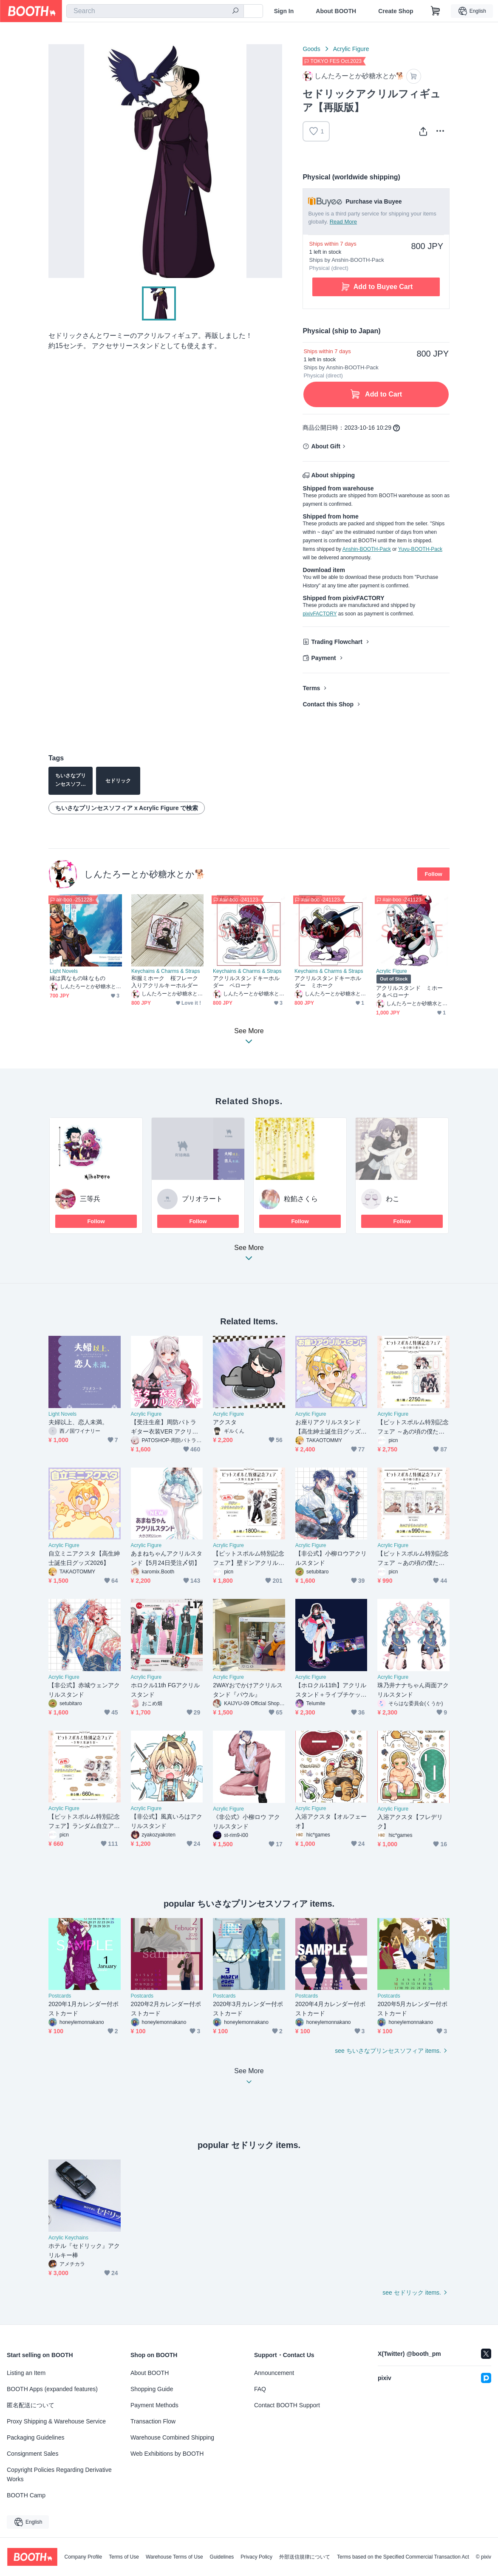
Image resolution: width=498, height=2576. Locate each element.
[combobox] (155, 11)
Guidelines (222, 2556)
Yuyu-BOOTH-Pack (420, 549)
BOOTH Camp (26, 2495)
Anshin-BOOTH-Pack (366, 549)
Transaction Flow (152, 2421)
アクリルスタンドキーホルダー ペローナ (246, 982)
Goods (311, 48)
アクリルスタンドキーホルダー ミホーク (327, 982)
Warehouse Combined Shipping (172, 2437)
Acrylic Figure (351, 48)
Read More (343, 221)
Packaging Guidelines (35, 2437)
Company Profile (83, 2556)
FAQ (260, 2389)
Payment (323, 658)
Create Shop (395, 11)
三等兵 (90, 1198)
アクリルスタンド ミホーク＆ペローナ (409, 991)
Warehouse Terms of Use (174, 2556)
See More (249, 1255)
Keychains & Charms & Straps (165, 971)
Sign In (284, 11)
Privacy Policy (256, 2556)
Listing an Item (26, 2372)
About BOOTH (336, 11)
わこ (392, 1198)
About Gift (325, 446)
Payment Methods (154, 2405)
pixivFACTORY (320, 614)
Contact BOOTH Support (287, 2405)
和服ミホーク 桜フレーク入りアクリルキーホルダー (164, 982)
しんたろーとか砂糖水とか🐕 (145, 874)
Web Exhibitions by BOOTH (167, 2453)
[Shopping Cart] (435, 11)
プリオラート (202, 1198)
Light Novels (64, 971)
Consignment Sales (32, 2453)
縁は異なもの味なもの (77, 978)
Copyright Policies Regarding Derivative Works (59, 2474)
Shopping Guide (151, 2389)
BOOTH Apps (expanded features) (52, 2389)
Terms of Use (124, 2556)
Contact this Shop (328, 704)
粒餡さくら (301, 1198)
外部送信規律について (304, 2556)
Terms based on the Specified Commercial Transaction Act (403, 2556)
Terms (311, 688)
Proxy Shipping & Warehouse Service (56, 2421)
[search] (235, 11)
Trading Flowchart (336, 641)
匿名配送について (30, 2405)
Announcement (274, 2372)
